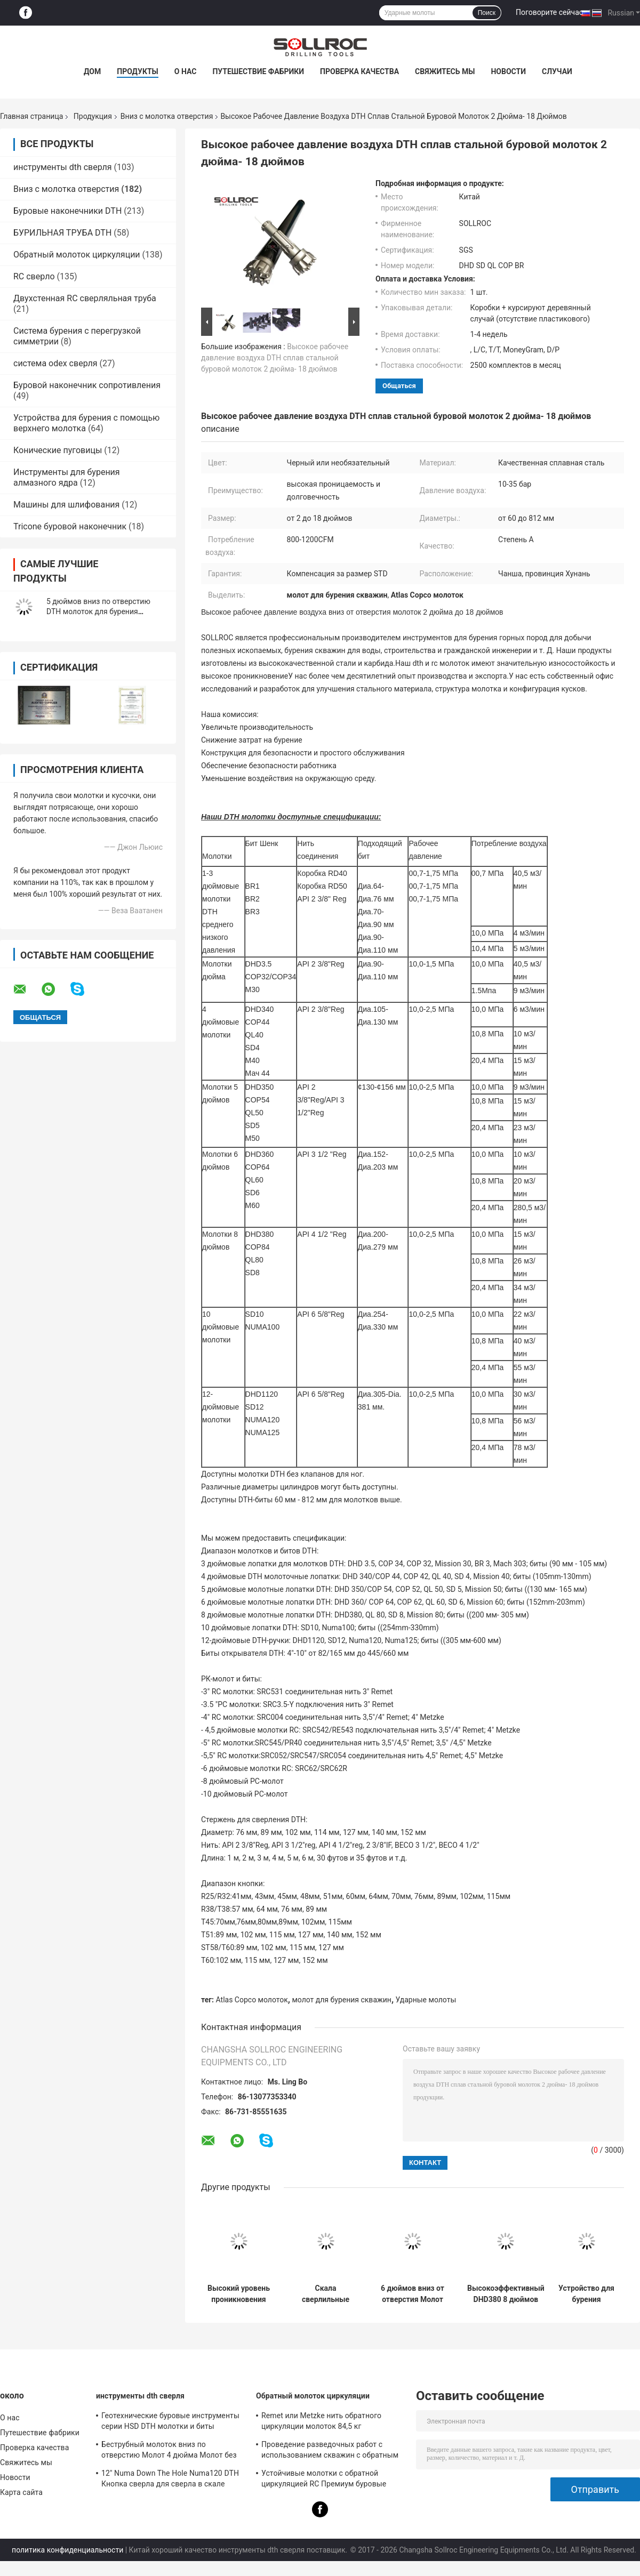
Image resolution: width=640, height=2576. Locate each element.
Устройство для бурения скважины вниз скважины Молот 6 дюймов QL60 (586, 2294)
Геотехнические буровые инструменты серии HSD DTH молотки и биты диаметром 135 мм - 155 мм (170, 2422)
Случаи (557, 71)
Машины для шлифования (66, 505)
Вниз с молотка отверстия (167, 116)
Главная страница (31, 116)
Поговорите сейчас (549, 12)
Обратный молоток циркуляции (76, 254)
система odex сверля (55, 363)
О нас (185, 71)
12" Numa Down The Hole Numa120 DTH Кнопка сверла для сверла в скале (170, 2478)
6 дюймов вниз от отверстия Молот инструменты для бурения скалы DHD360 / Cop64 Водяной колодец (412, 2294)
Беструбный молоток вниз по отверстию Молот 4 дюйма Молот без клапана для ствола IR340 (169, 2451)
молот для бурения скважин (341, 1999)
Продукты (137, 71)
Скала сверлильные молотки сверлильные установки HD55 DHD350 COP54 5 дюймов (325, 2294)
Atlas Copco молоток (252, 1999)
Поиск (486, 13)
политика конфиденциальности (67, 2550)
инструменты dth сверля (62, 167)
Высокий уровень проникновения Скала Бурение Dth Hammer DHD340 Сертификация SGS (238, 2294)
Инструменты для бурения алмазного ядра (66, 477)
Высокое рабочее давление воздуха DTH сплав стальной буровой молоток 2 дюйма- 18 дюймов (274, 357)
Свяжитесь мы (445, 71)
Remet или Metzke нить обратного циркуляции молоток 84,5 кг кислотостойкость (321, 2422)
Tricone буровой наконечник (69, 526)
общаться (399, 386)
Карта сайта (21, 2492)
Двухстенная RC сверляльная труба (84, 298)
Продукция (93, 116)
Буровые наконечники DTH (67, 211)
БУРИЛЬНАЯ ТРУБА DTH (62, 233)
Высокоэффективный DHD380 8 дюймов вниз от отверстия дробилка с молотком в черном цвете (506, 2294)
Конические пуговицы (57, 450)
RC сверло (34, 276)
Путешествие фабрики (258, 71)
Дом (92, 71)
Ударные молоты (426, 1999)
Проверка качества (359, 71)
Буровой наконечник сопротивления (87, 385)
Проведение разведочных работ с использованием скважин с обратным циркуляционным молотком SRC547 (329, 2451)
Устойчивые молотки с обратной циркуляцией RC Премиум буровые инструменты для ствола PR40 (323, 2480)
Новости (508, 71)
